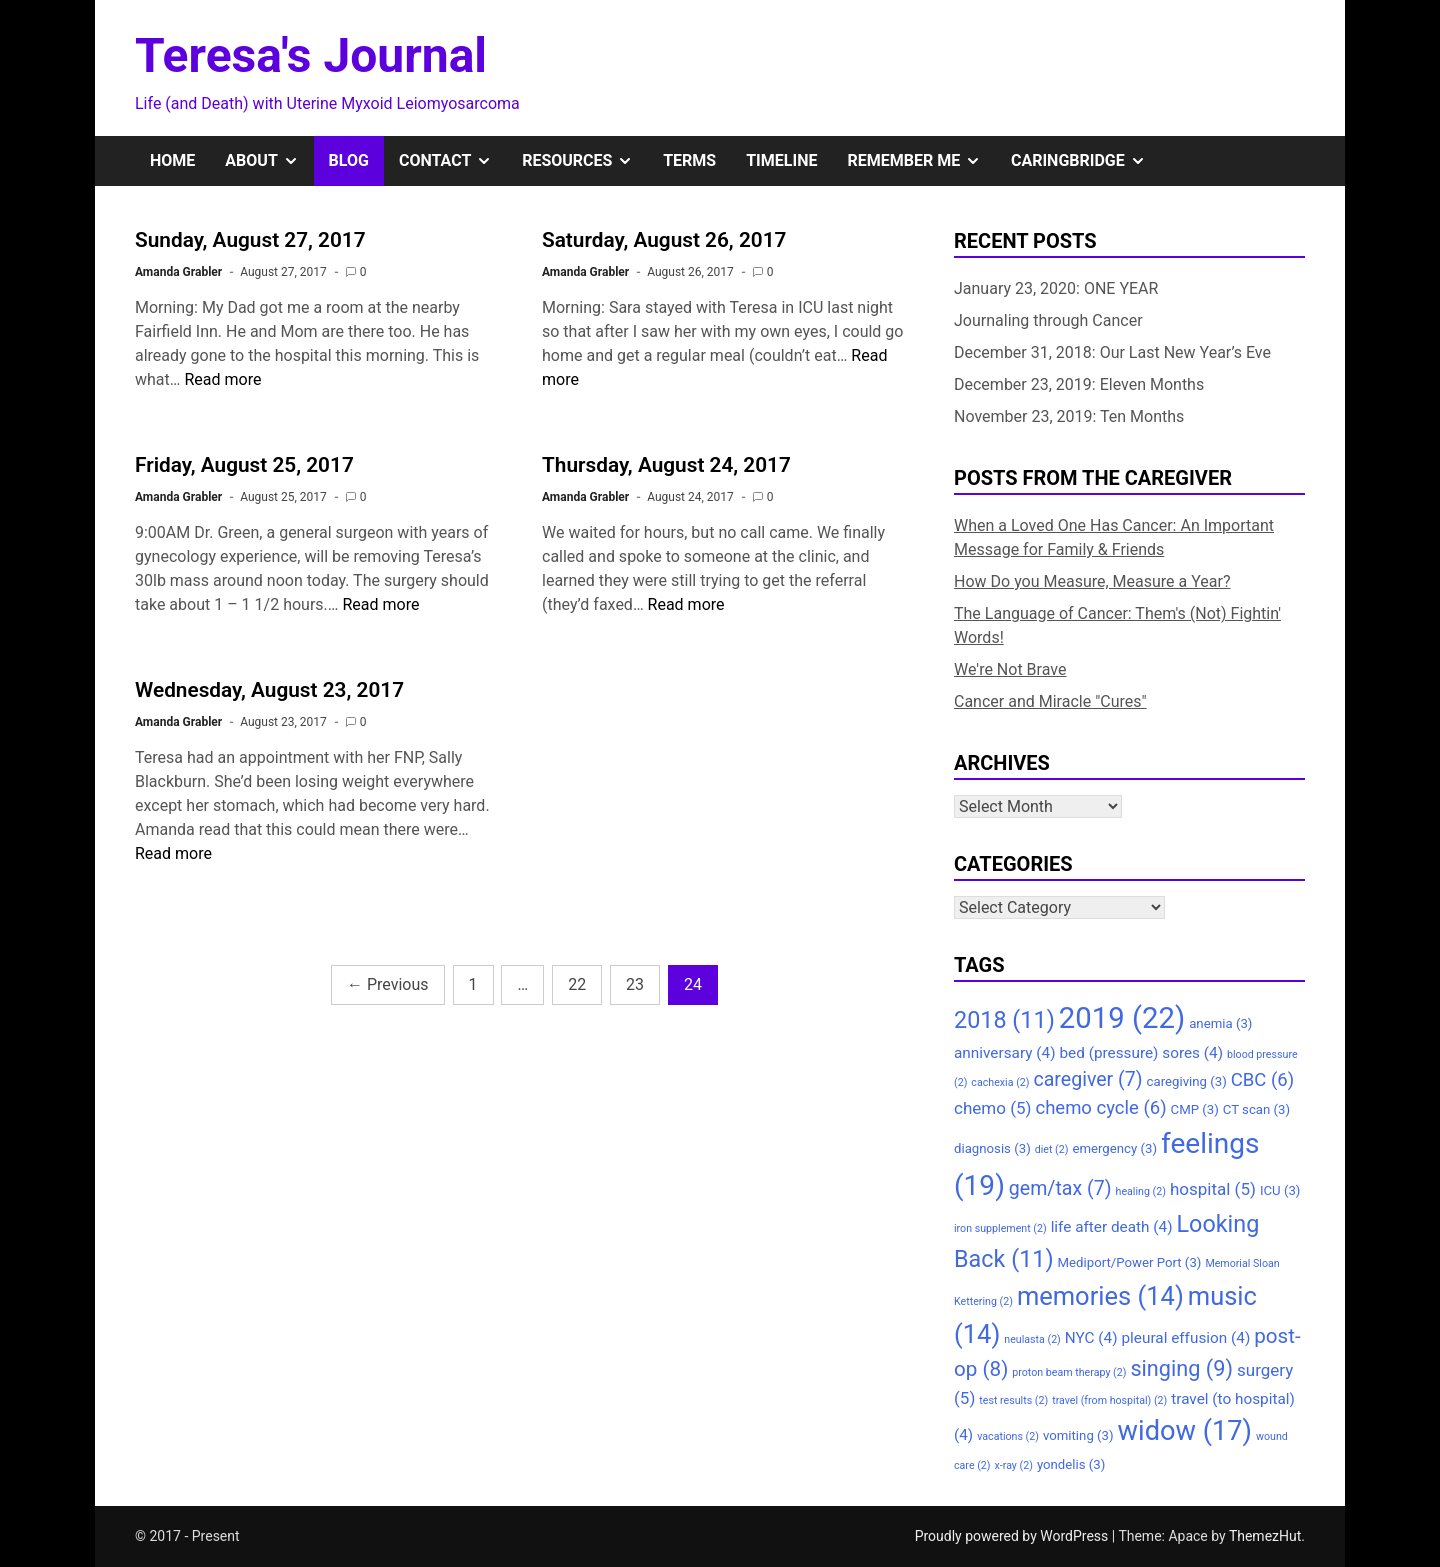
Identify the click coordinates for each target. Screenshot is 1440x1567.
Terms (689, 160)
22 (577, 984)
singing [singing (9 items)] (1181, 1368)
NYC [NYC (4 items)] (1091, 1338)
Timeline (781, 160)
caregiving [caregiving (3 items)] (1187, 1081)
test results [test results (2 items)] (1013, 1400)
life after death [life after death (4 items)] (1112, 1227)
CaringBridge (1086, 161)
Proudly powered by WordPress (1013, 1536)
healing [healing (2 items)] (1141, 1191)
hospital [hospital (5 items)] (1213, 1189)
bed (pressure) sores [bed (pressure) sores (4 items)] (1141, 1053)
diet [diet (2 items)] (1052, 1149)
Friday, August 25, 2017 (244, 465)
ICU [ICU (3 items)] (1280, 1190)
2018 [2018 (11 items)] (1004, 1020)
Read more (222, 379)
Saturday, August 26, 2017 (664, 240)
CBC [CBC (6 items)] (1262, 1080)
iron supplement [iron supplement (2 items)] (1000, 1228)
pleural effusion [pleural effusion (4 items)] (1185, 1338)
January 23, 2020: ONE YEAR (1056, 288)
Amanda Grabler (178, 272)
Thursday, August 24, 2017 (666, 465)
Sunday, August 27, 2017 (250, 240)
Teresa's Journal (311, 55)
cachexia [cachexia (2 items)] (1000, 1082)
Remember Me (921, 161)
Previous (388, 984)
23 (635, 984)
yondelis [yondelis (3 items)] (1071, 1464)
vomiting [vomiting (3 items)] (1078, 1435)
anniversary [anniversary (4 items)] (1004, 1053)
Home (172, 160)
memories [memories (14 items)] (1100, 1296)
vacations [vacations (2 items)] (1008, 1436)
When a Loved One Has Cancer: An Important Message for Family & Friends (1114, 537)
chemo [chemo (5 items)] (992, 1108)
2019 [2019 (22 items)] (1122, 1018)
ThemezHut (1265, 1536)
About (269, 161)
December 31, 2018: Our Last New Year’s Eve (1112, 352)
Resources (585, 161)
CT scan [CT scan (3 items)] (1256, 1109)
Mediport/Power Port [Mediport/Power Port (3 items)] (1130, 1262)
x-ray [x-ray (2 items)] (1014, 1465)
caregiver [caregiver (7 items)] (1087, 1079)
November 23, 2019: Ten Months (1069, 416)
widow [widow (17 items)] (1185, 1431)
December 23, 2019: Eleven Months (1079, 384)
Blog (349, 160)
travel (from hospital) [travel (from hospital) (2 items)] (1109, 1400)
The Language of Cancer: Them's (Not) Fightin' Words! (1117, 625)
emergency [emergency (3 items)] (1114, 1148)
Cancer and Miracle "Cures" (1050, 701)
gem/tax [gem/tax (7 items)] (1060, 1188)
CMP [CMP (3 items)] (1195, 1109)
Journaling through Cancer (1048, 320)
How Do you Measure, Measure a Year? (1092, 581)
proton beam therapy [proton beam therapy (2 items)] (1069, 1372)
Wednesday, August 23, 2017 (269, 690)
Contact (453, 161)
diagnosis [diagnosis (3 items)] (992, 1148)
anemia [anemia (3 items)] (1220, 1023)
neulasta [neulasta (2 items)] (1032, 1339)
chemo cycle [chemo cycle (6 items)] (1100, 1108)
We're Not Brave (1010, 669)
